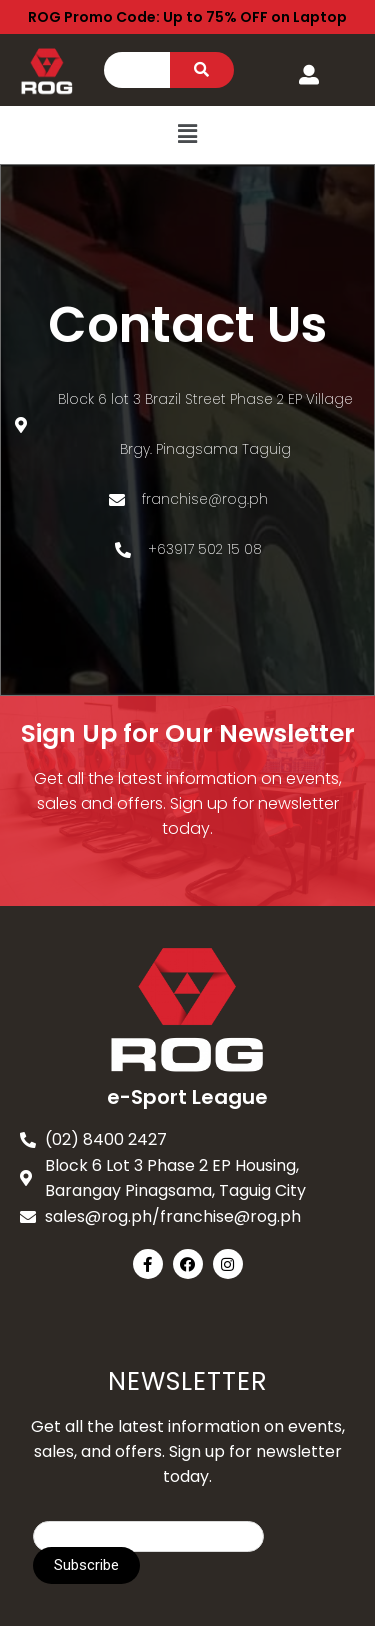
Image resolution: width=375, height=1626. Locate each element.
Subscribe (86, 1565)
